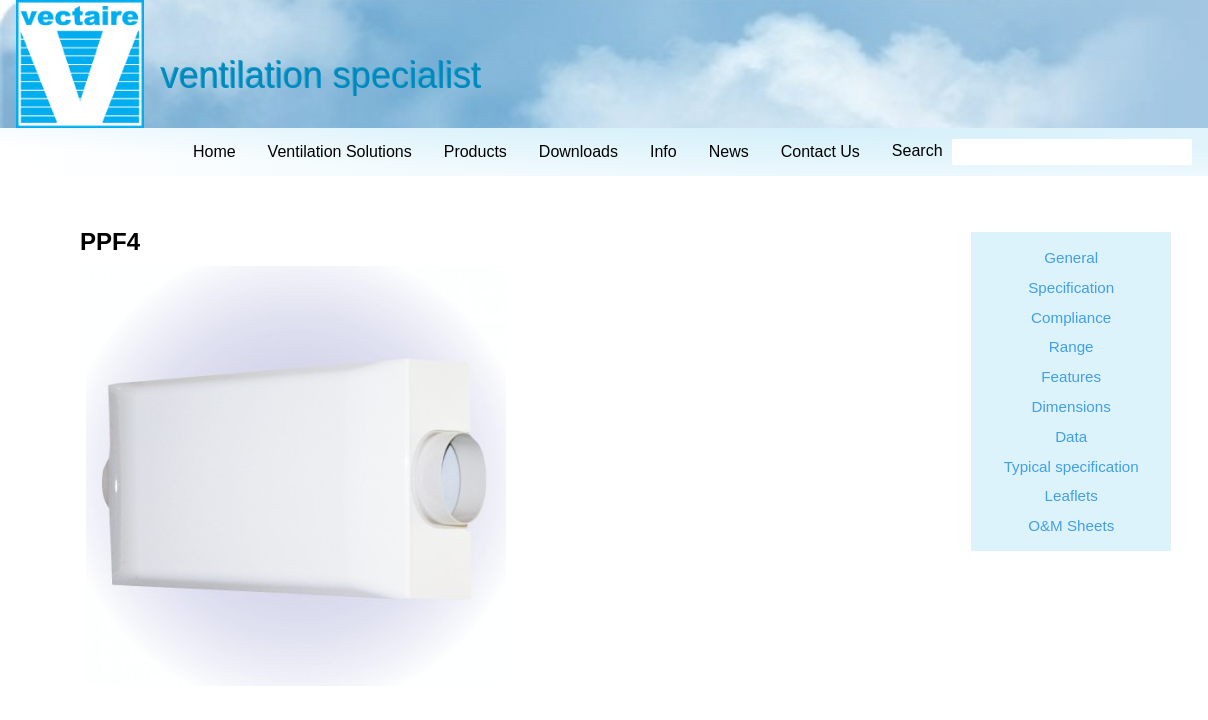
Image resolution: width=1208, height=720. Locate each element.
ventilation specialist (320, 74)
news (729, 151)
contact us (820, 151)
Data (1071, 436)
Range (1071, 346)
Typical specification (1071, 466)
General (1071, 257)
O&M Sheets (1071, 525)
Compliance (1071, 317)
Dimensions (1071, 406)
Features (1071, 376)
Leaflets (1071, 495)
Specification (1071, 287)
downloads (578, 151)
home (214, 151)
